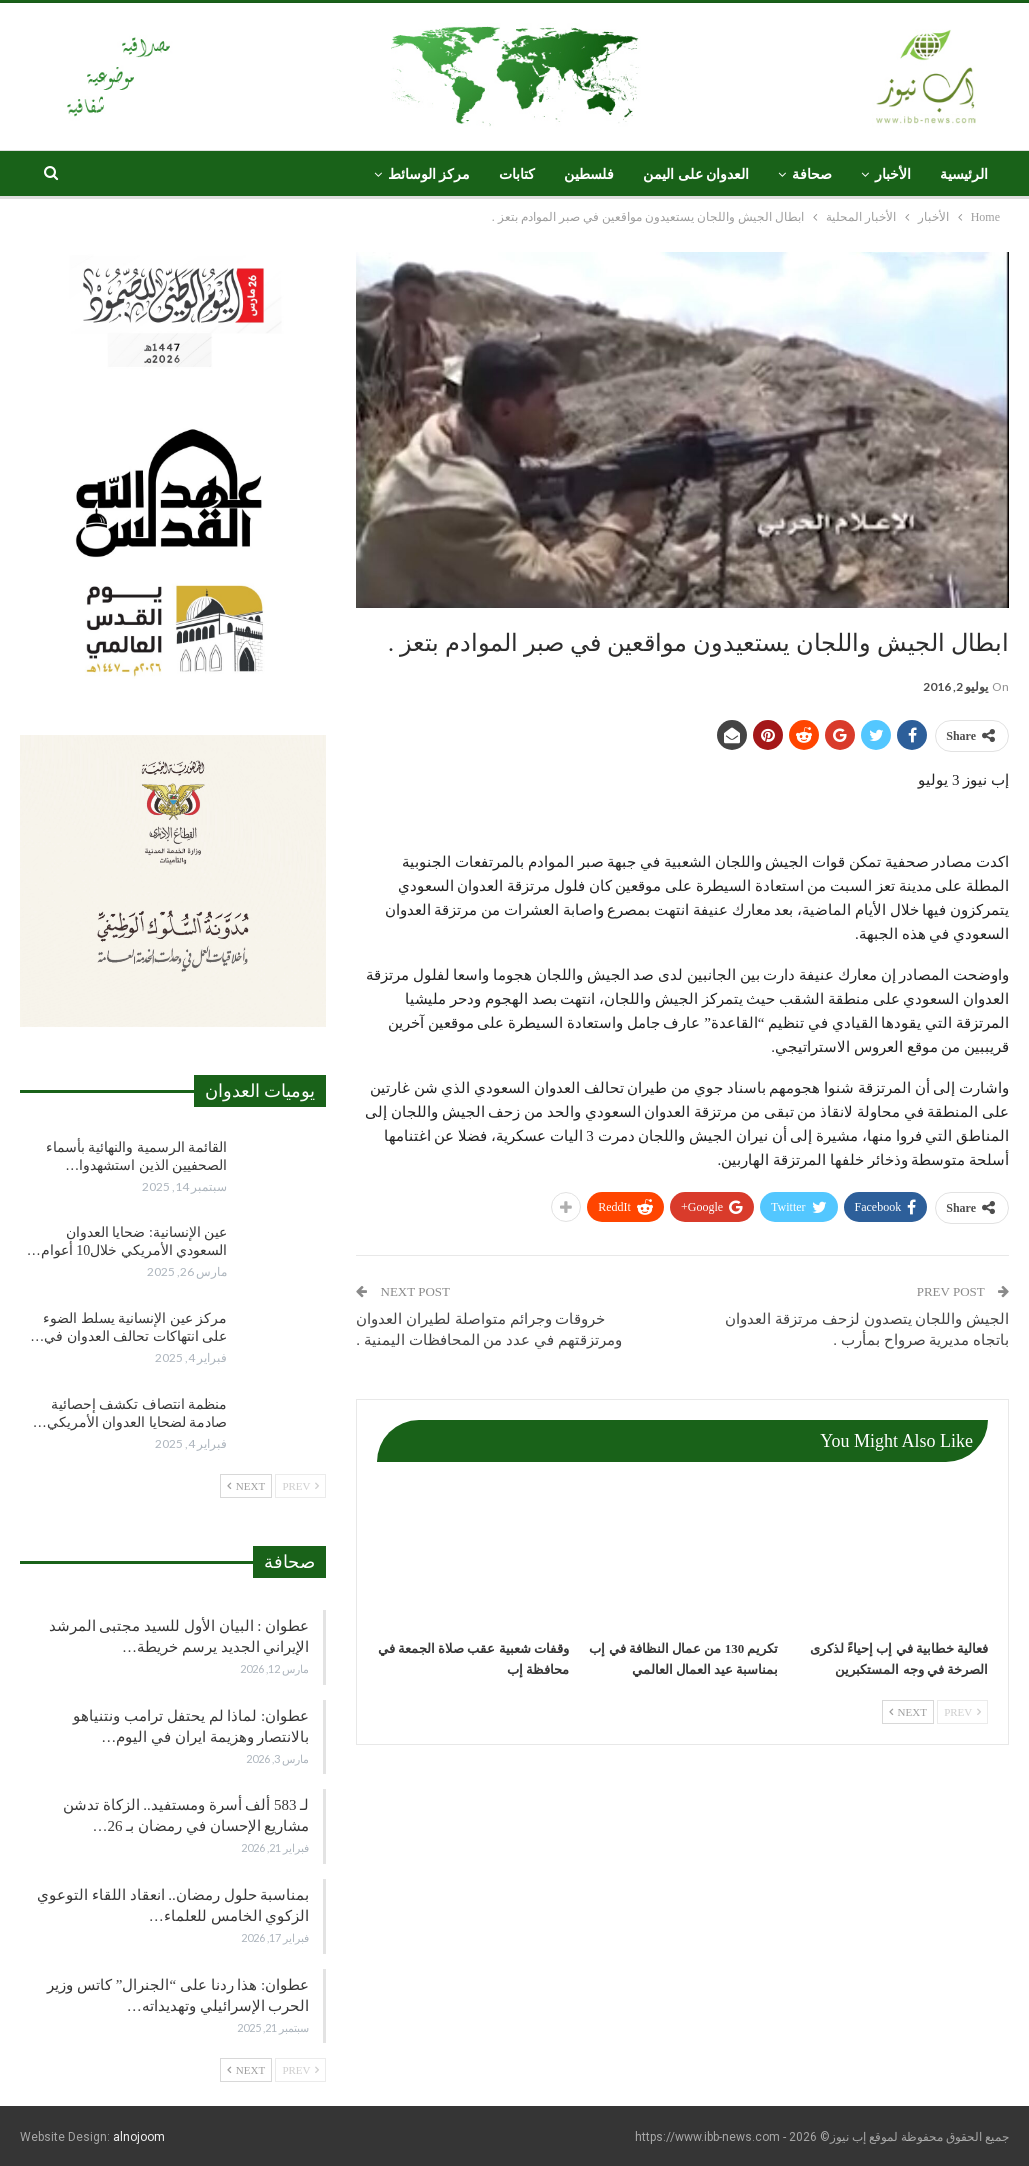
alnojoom (139, 2137)
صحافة (812, 174)
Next (908, 1712)
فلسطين (589, 174)
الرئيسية (964, 174)
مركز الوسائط (429, 174)
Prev (962, 1712)
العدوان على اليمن (696, 174)
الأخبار (893, 174)
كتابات (517, 174)
